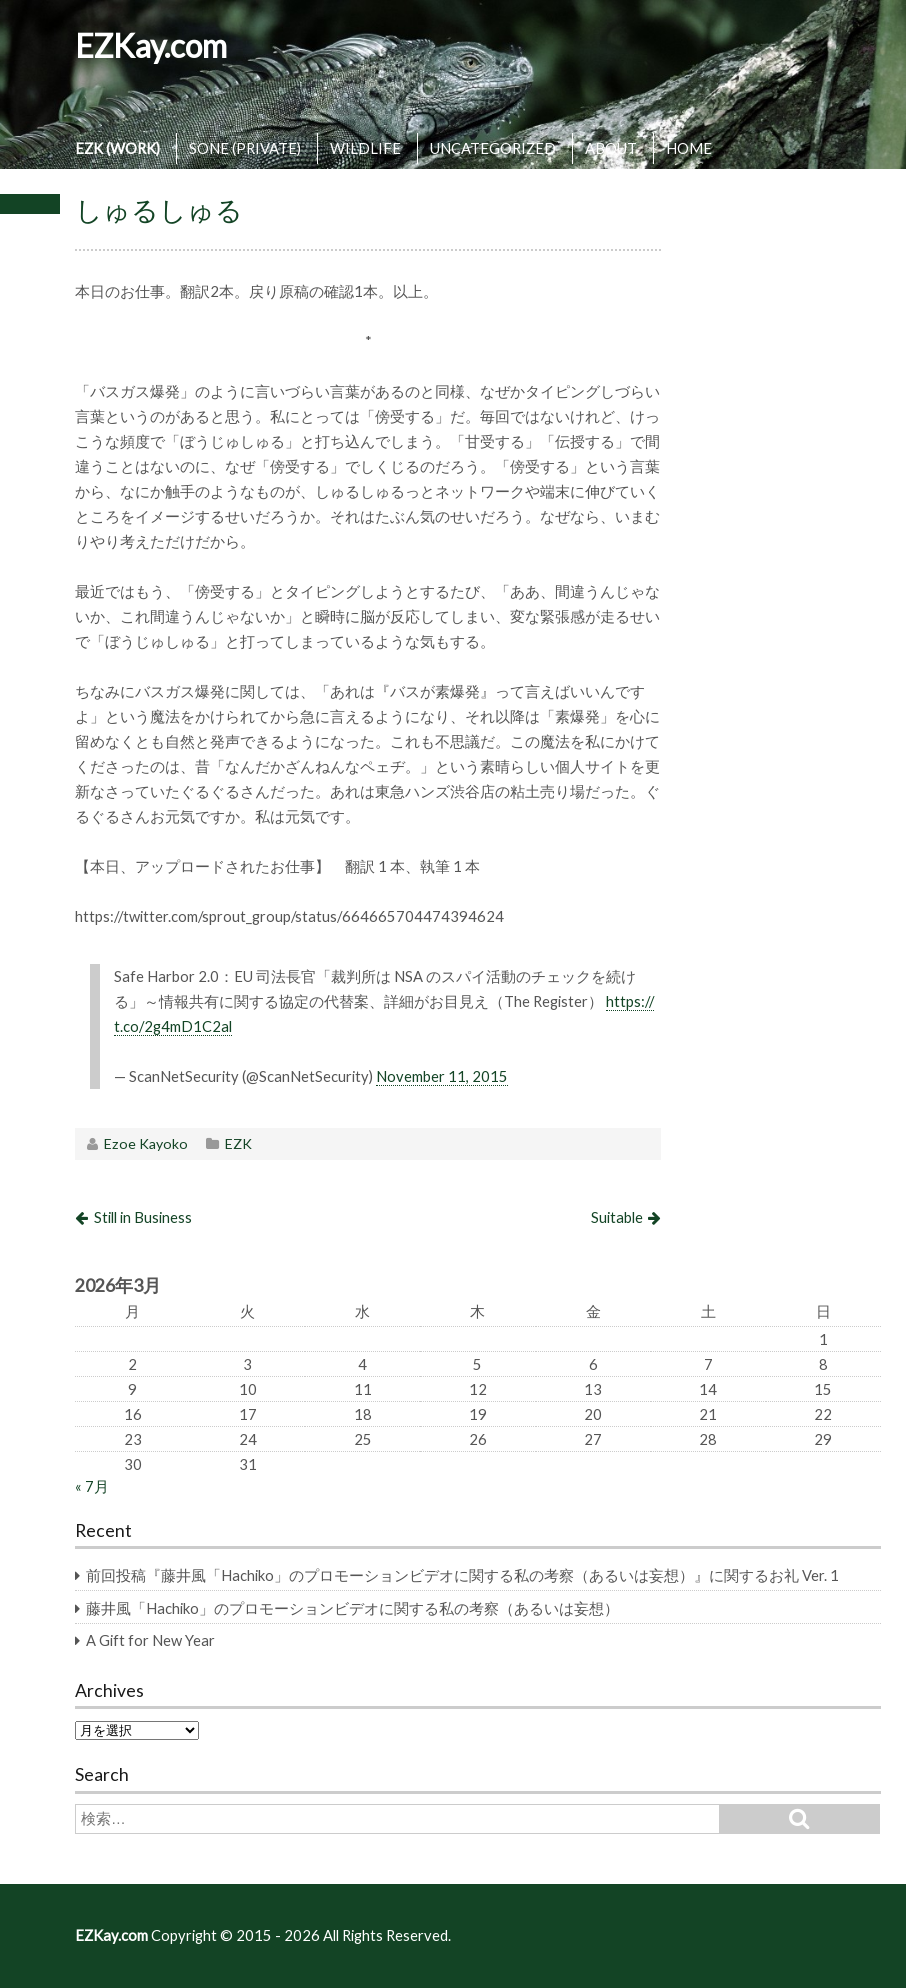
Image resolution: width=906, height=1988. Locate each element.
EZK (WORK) (117, 148)
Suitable (617, 1217)
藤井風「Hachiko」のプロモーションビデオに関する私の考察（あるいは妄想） (352, 1608)
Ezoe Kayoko (146, 1143)
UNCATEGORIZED (493, 148)
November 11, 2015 (442, 1076)
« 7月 (92, 1486)
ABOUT (611, 148)
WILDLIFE (365, 148)
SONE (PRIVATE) (245, 148)
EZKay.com (151, 45)
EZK (238, 1143)
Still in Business (143, 1217)
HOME (689, 148)
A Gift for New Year (150, 1640)
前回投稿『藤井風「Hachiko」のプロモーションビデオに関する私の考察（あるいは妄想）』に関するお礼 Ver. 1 (462, 1575)
